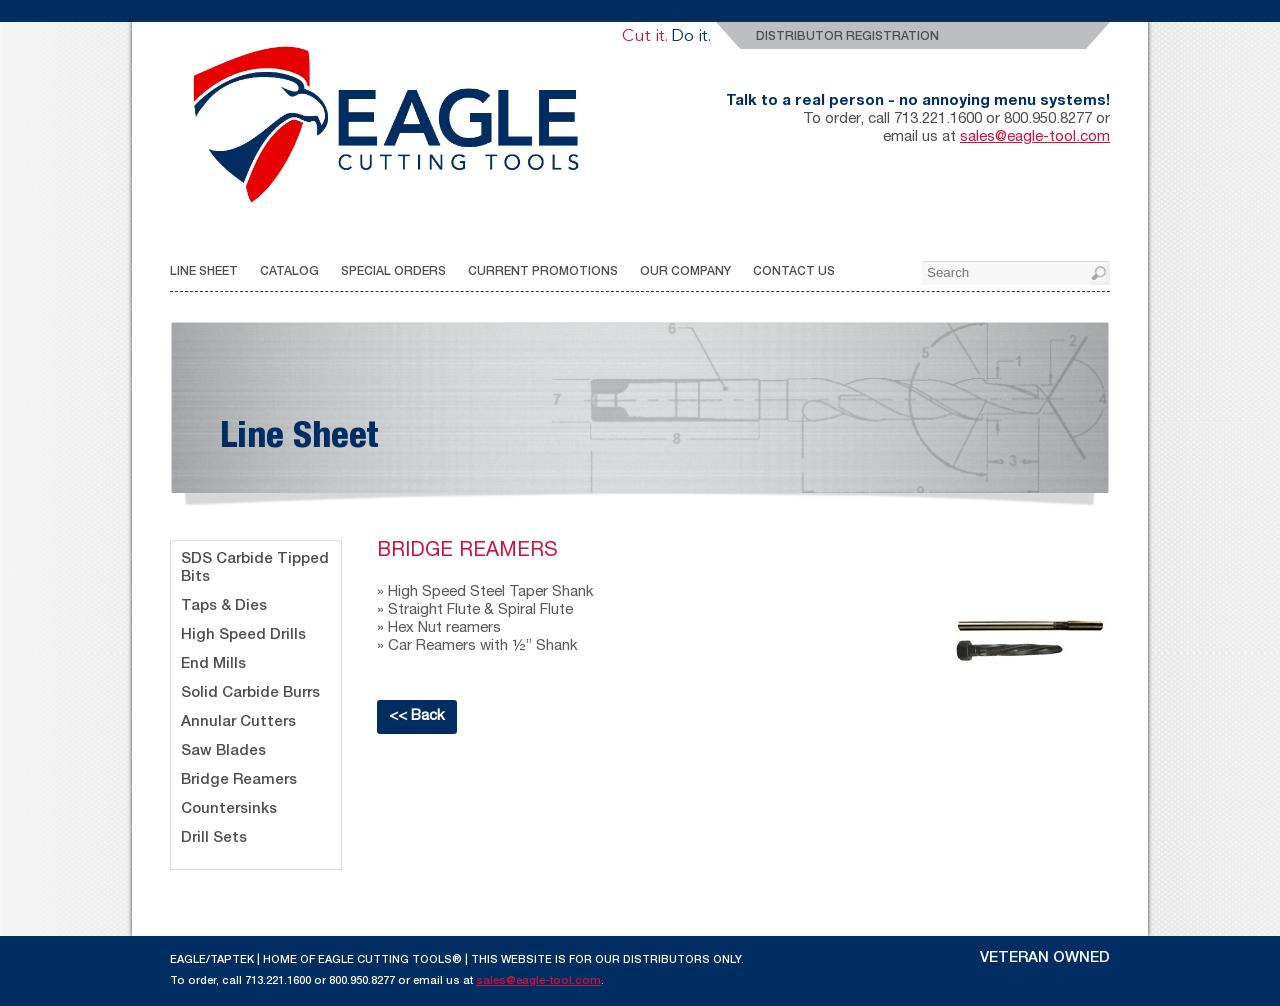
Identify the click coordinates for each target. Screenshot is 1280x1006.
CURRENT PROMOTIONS (543, 272)
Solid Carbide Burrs (250, 693)
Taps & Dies (224, 606)
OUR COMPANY (685, 272)
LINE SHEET (204, 272)
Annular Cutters (238, 722)
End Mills (213, 664)
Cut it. (644, 36)
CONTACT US (794, 272)
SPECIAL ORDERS (393, 272)
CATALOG (289, 272)
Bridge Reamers (239, 780)
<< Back (417, 716)
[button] (1100, 275)
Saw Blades (223, 751)
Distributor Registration (847, 37)
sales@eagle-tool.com (1035, 137)
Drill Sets (214, 838)
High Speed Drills (243, 635)
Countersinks (229, 809)
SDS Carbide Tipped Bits (255, 568)
